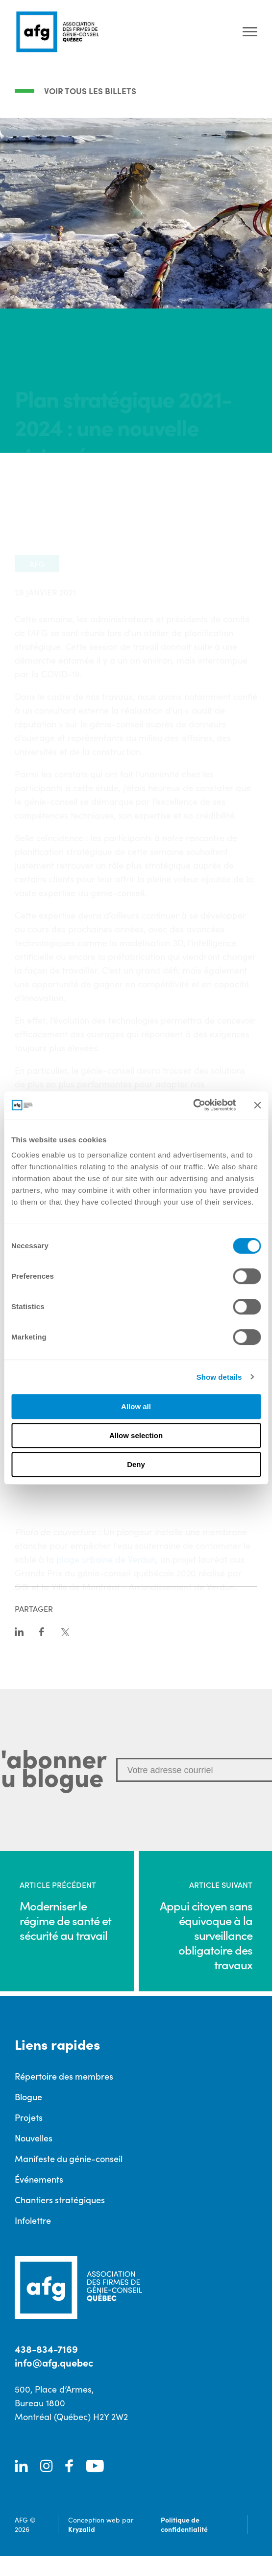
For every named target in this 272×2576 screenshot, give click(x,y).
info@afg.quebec (54, 2362)
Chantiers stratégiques (60, 2199)
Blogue (28, 2096)
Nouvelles (33, 2138)
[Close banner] (257, 1105)
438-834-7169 (46, 2348)
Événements (39, 2179)
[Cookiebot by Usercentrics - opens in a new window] (193, 1105)
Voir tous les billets (90, 91)
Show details (219, 1377)
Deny (136, 1464)
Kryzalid (81, 2529)
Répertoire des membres (64, 2076)
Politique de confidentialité (184, 2524)
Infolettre (33, 2220)
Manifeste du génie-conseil (69, 2158)
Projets (29, 2117)
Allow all (136, 1406)
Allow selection (136, 1435)
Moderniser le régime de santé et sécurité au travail (65, 1920)
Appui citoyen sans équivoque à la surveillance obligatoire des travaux (206, 1935)
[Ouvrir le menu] (250, 32)
